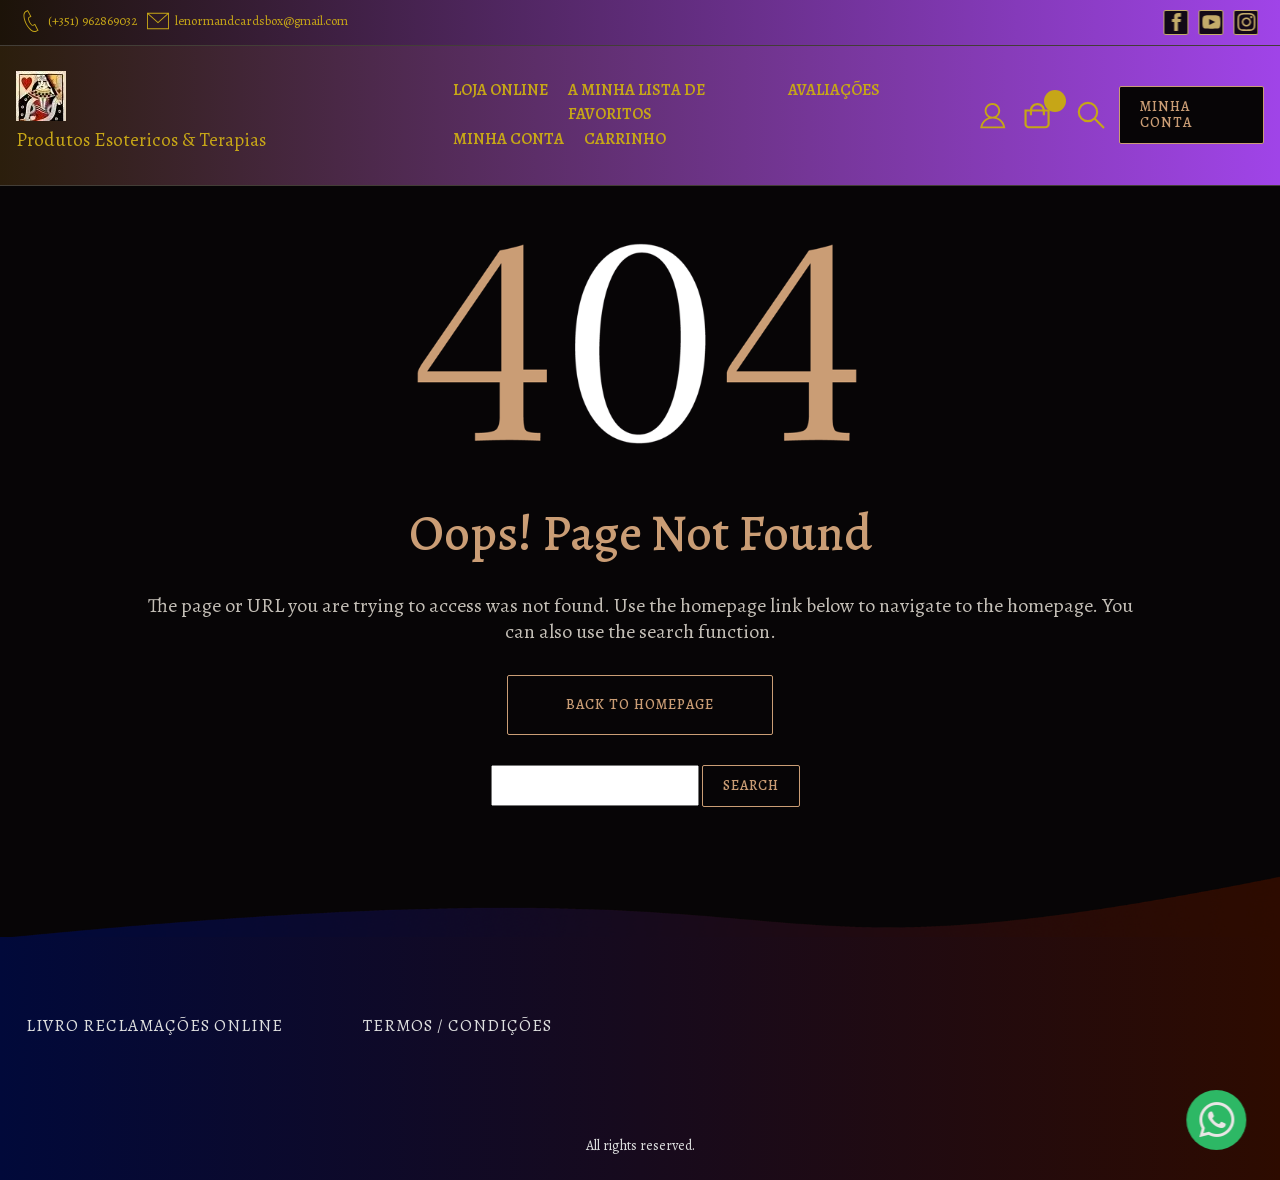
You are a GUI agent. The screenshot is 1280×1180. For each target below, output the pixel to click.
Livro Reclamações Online (154, 1025)
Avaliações (834, 90)
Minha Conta (508, 139)
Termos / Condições (457, 1025)
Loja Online (500, 90)
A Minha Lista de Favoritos (636, 102)
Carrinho (625, 139)
